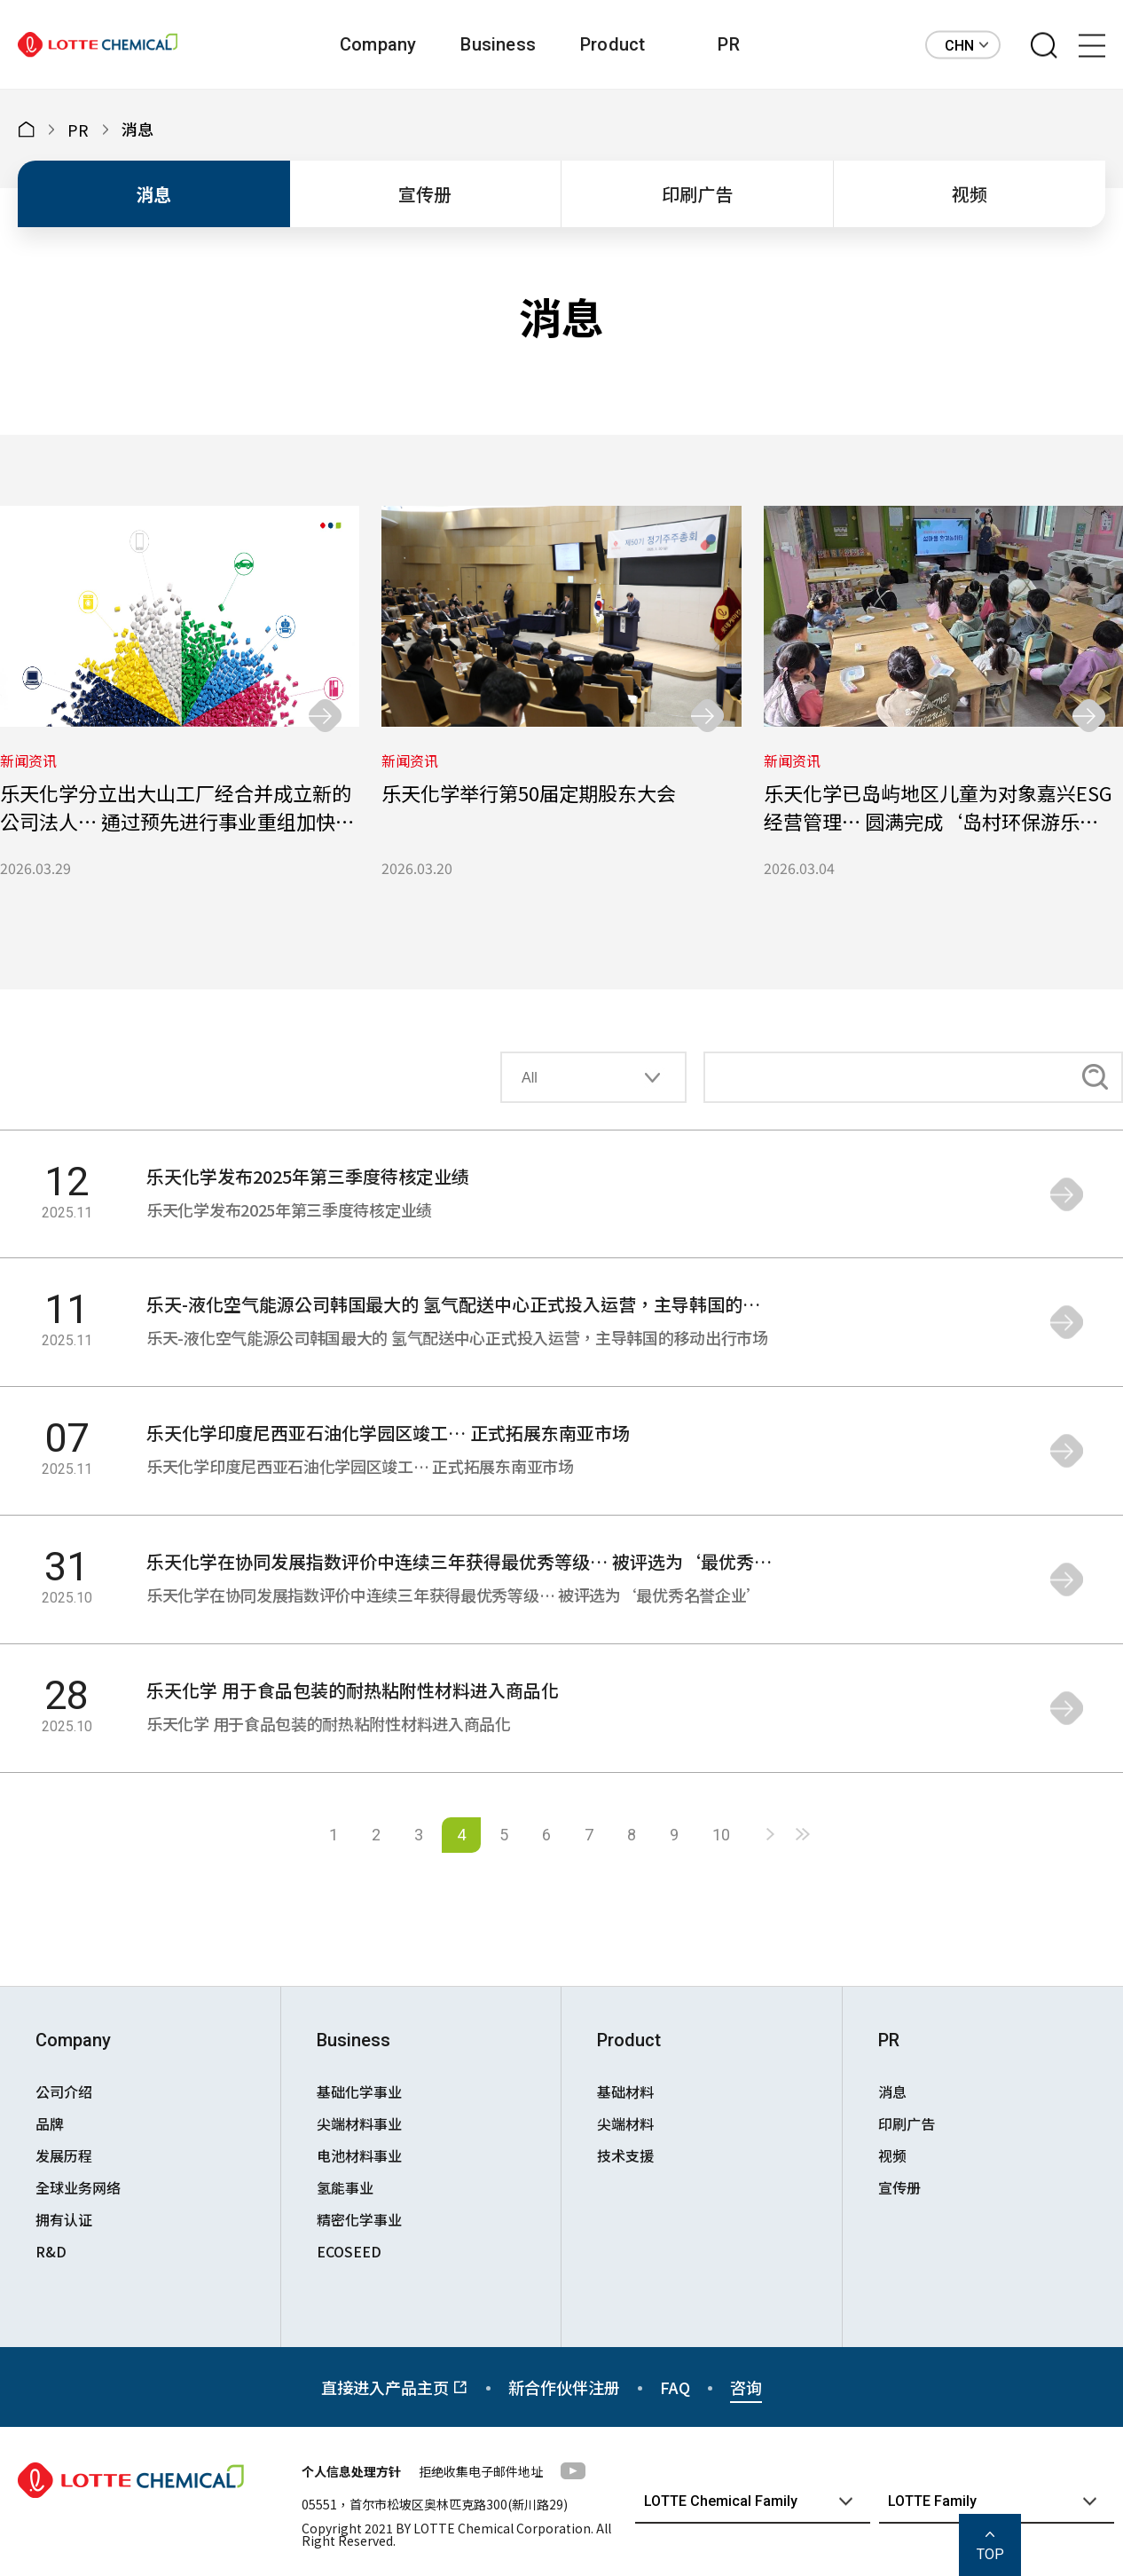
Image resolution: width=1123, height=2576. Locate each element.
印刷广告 (697, 194)
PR (728, 44)
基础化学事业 (359, 2091)
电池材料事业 (359, 2155)
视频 (969, 194)
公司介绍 (63, 2091)
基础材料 (625, 2091)
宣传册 (425, 194)
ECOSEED (349, 2251)
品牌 (49, 2123)
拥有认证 (63, 2219)
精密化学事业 (359, 2219)
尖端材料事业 (359, 2123)
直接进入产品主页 (394, 2387)
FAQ (675, 2387)
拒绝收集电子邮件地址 (481, 2471)
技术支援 (625, 2155)
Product (612, 44)
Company (378, 44)
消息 (153, 194)
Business (498, 44)
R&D (51, 2251)
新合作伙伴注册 (564, 2387)
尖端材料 (625, 2123)
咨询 (746, 2387)
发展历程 (63, 2155)
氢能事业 (345, 2187)
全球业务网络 (78, 2187)
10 (721, 1834)
